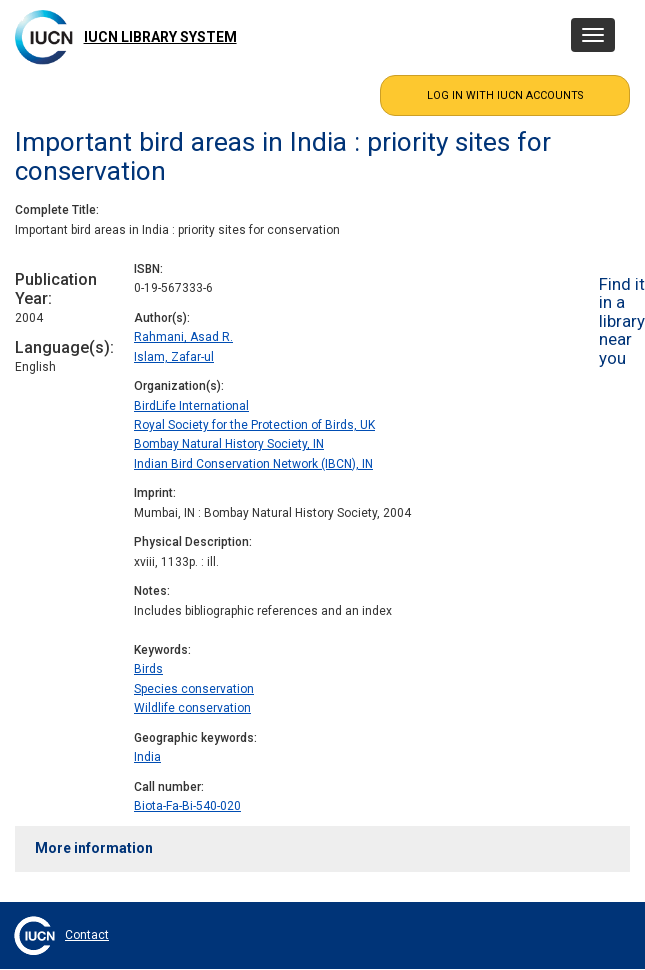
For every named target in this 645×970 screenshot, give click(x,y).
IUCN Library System (160, 37)
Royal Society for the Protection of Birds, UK (254, 425)
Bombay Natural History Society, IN (229, 444)
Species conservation (194, 689)
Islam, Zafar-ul (174, 357)
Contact (87, 935)
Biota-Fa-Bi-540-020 (187, 806)
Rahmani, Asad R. (183, 337)
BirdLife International (191, 406)
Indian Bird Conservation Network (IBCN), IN (253, 464)
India (147, 757)
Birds (148, 669)
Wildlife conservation (192, 708)
